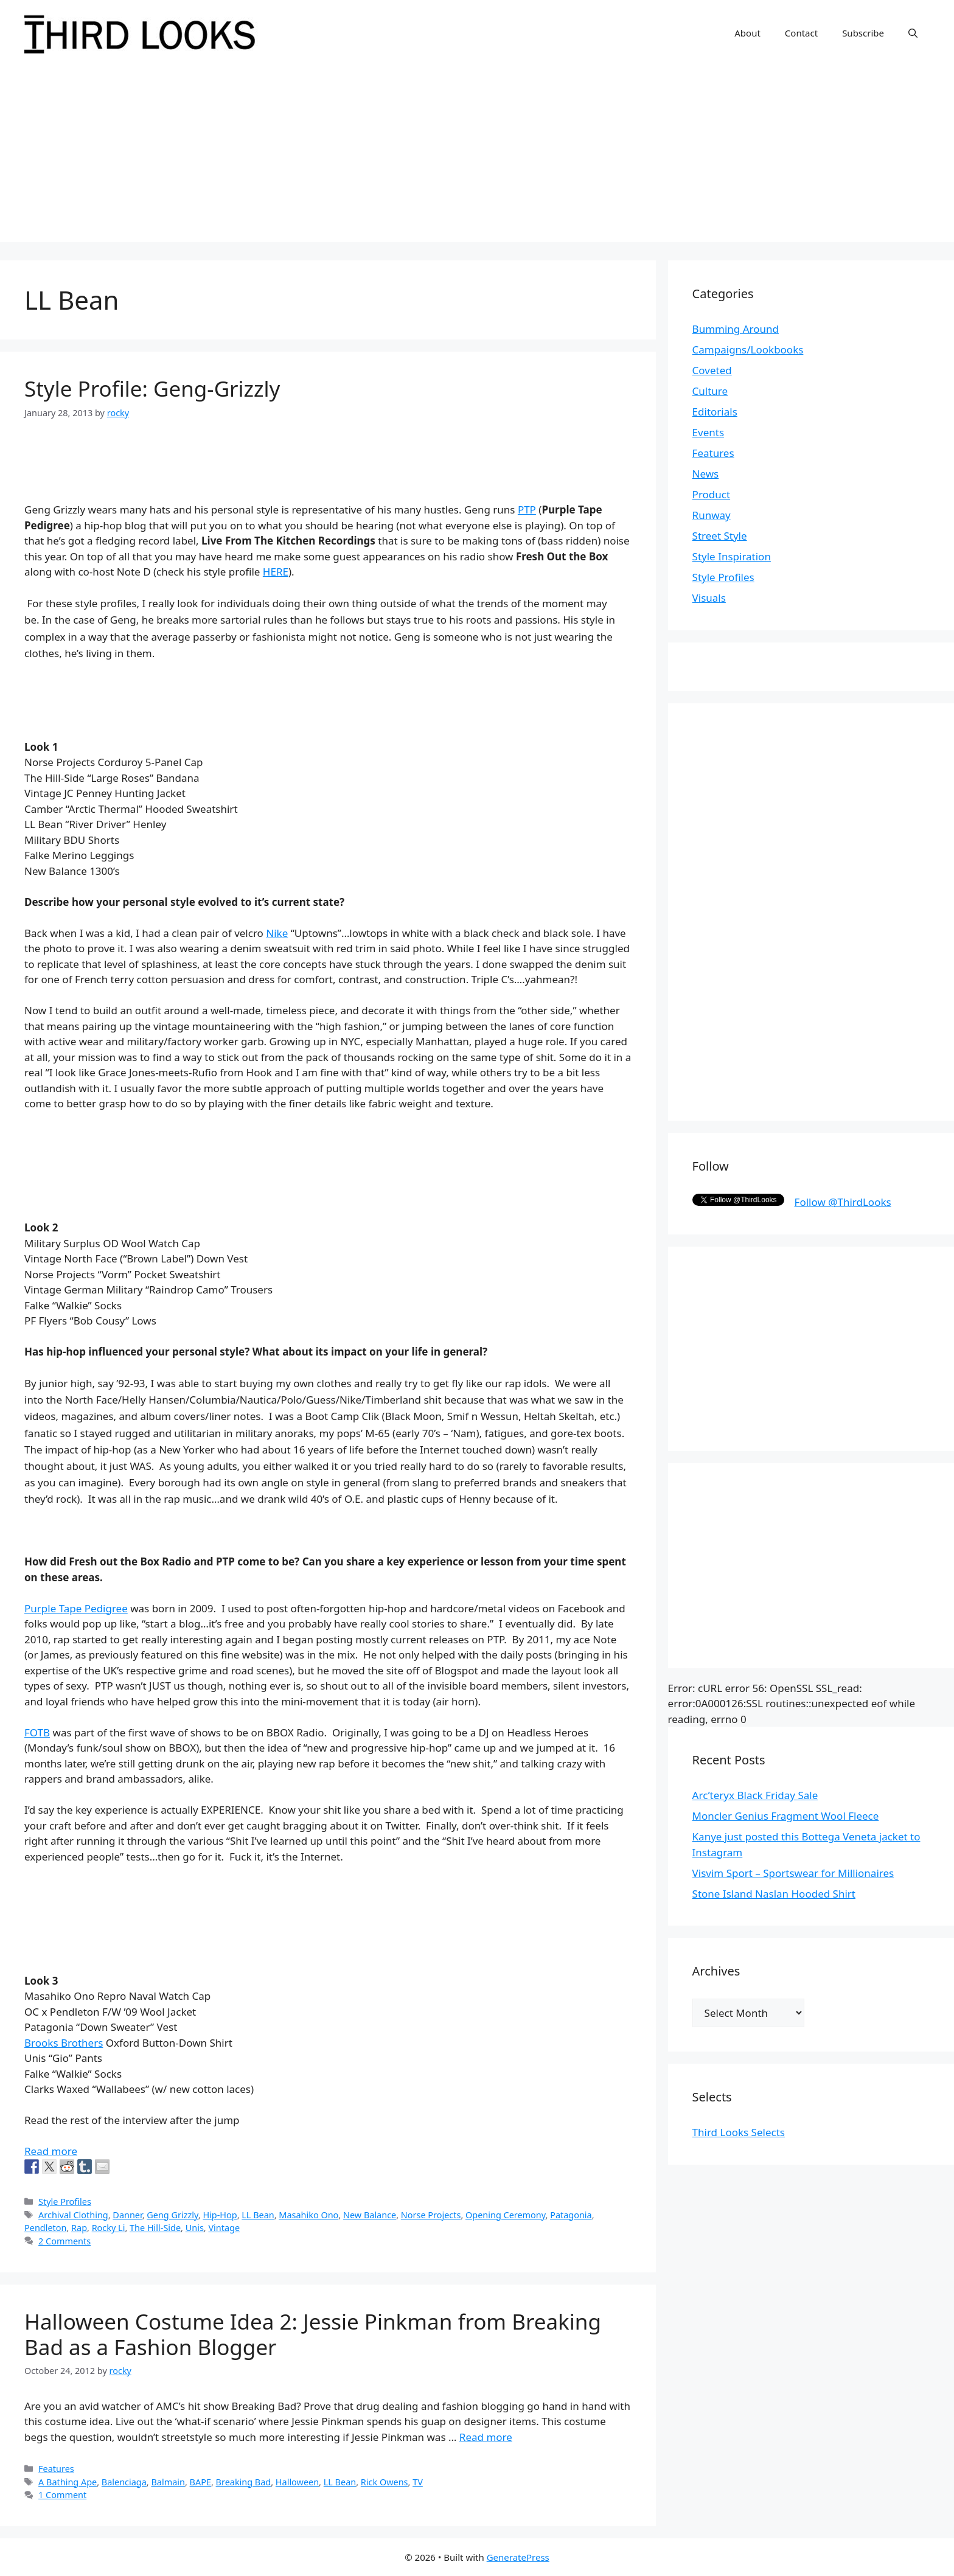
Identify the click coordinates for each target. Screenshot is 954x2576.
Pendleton (45, 2227)
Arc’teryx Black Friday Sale (755, 1795)
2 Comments (64, 2241)
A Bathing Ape (67, 2482)
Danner (127, 2215)
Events (708, 432)
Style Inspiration (731, 556)
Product (711, 494)
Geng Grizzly (172, 2215)
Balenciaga (124, 2482)
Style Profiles (64, 2201)
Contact (801, 33)
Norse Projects (431, 2215)
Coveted (712, 370)
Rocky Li (108, 2227)
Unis (195, 2227)
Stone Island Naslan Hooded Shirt (773, 1894)
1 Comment (62, 2495)
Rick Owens (384, 2482)
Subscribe (863, 33)
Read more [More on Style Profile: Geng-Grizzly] (50, 2151)
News (705, 474)
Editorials (714, 412)
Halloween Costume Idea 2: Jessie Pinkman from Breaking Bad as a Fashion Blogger (312, 2334)
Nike (277, 933)
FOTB (37, 1732)
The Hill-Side (155, 2227)
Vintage (224, 2227)
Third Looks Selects (738, 2132)
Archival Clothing (73, 2215)
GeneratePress (518, 2557)
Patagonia (571, 2215)
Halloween (297, 2482)
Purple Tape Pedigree (76, 1608)
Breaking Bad (243, 2482)
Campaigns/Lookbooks (748, 350)
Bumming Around (735, 329)
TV (418, 2482)
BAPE (200, 2482)
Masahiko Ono (308, 2215)
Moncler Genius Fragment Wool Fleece (785, 1816)
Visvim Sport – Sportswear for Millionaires (793, 1873)
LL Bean (258, 2215)
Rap (79, 2227)
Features (56, 2468)
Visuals (709, 598)
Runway (711, 515)
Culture (710, 391)
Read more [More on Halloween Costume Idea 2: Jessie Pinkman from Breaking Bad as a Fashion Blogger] (485, 2437)
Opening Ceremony (505, 2215)
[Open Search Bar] (913, 33)
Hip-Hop (220, 2215)
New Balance (369, 2215)
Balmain (167, 2482)
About (747, 33)
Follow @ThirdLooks (843, 1202)
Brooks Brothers (63, 2043)
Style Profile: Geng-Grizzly (152, 388)
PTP (527, 510)
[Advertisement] (477, 157)
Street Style (719, 536)
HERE (275, 572)
